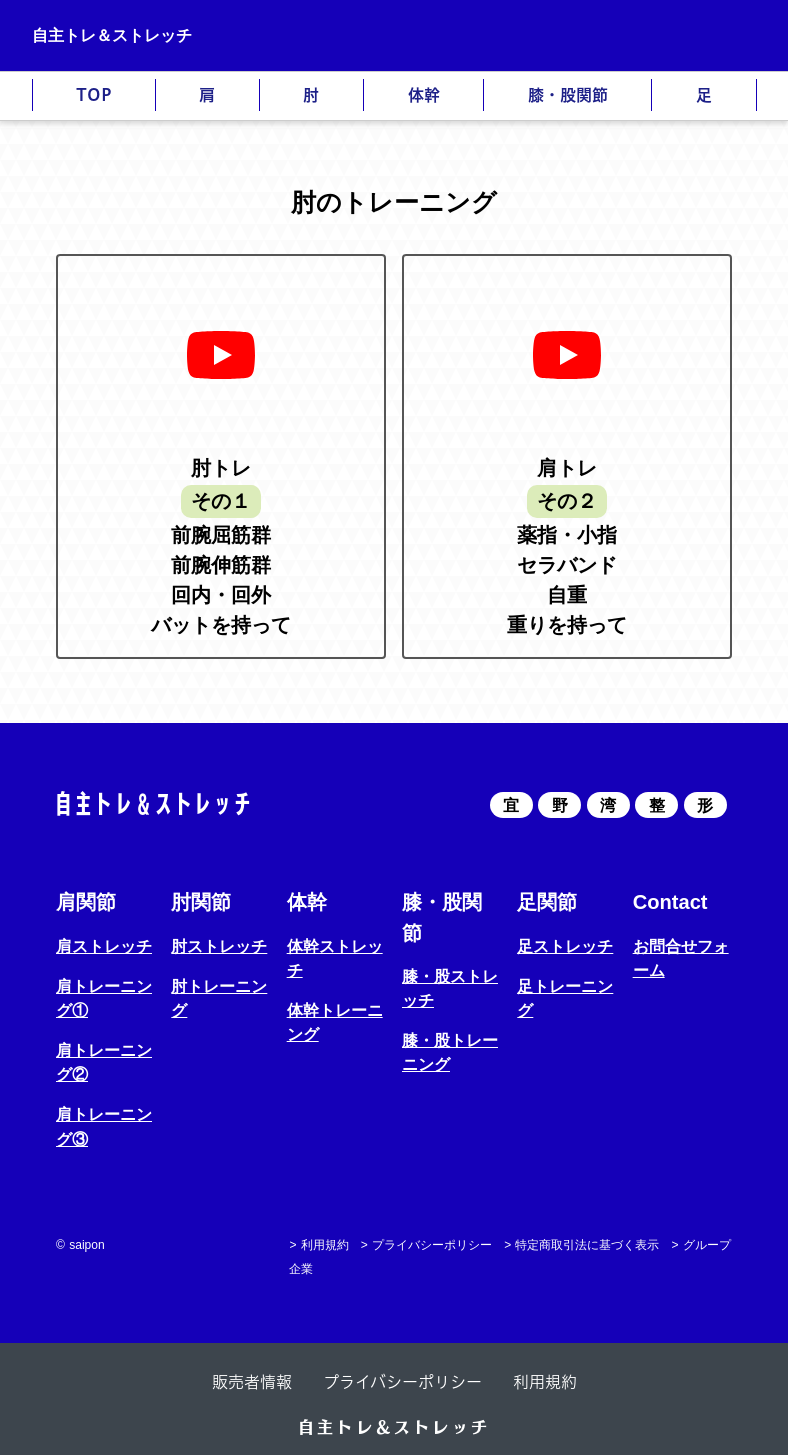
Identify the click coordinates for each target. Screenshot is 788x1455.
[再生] (221, 355)
